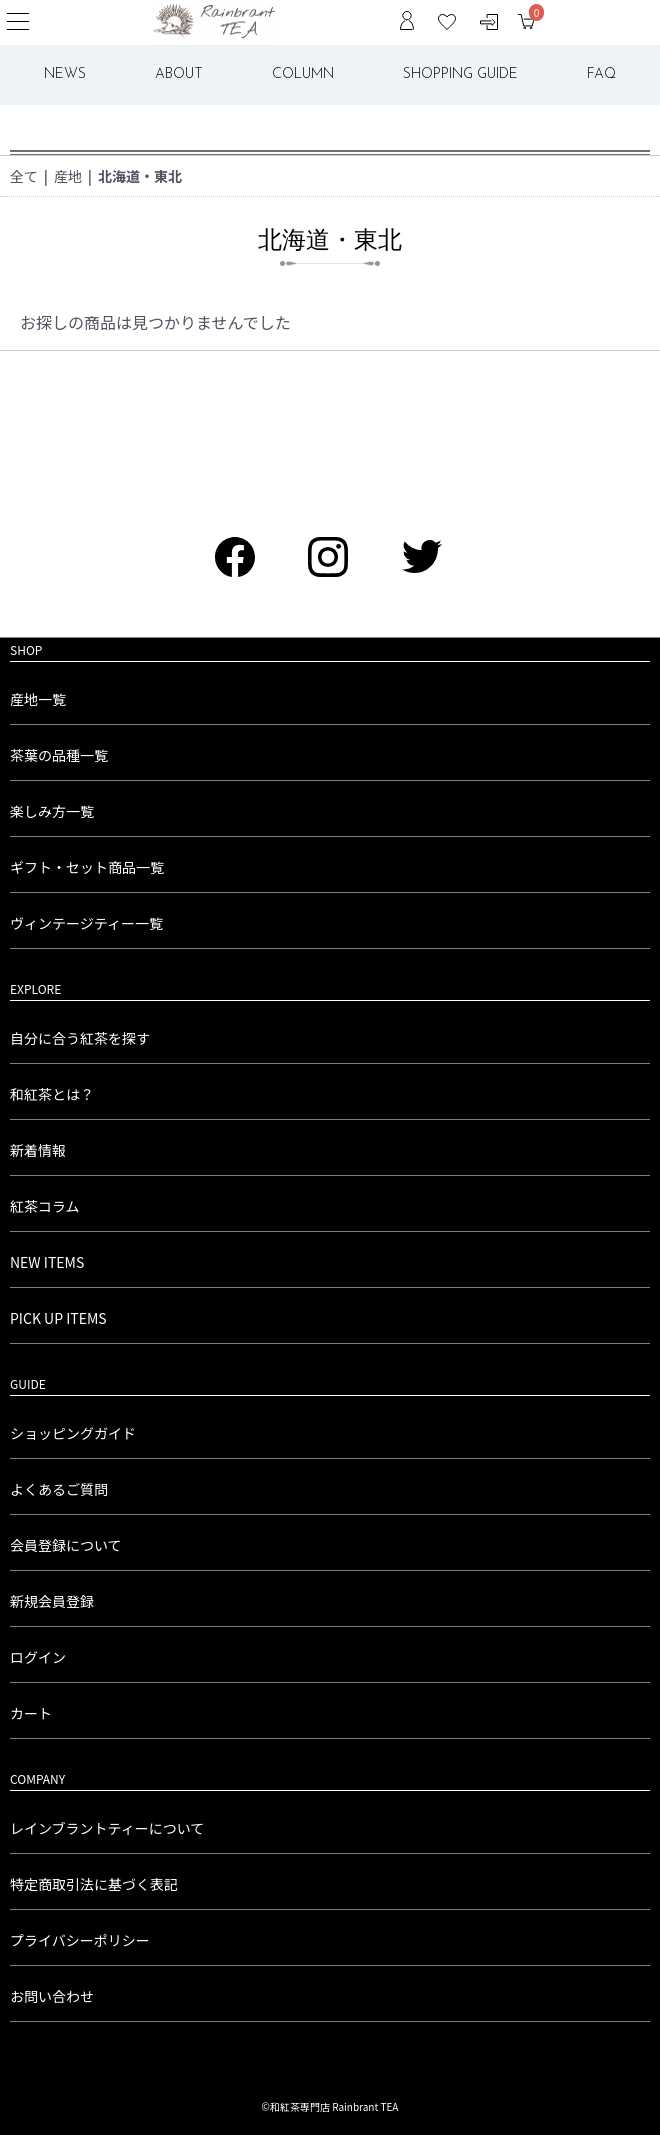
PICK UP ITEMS (58, 1318)
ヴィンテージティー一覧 (86, 923)
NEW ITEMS (47, 1262)
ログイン (38, 1657)
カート (31, 1713)
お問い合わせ (52, 1996)
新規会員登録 (52, 1601)
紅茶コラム (45, 1206)
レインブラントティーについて (107, 1828)
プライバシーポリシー (80, 1940)
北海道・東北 (140, 176)
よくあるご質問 (59, 1489)
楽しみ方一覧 (52, 811)
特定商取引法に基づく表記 (94, 1884)
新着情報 (38, 1150)
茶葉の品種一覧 (59, 755)
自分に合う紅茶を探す (80, 1038)
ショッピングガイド (73, 1433)
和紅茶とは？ (52, 1094)
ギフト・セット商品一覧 (87, 867)
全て (24, 176)
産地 (68, 176)
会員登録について (66, 1545)
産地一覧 (38, 699)
